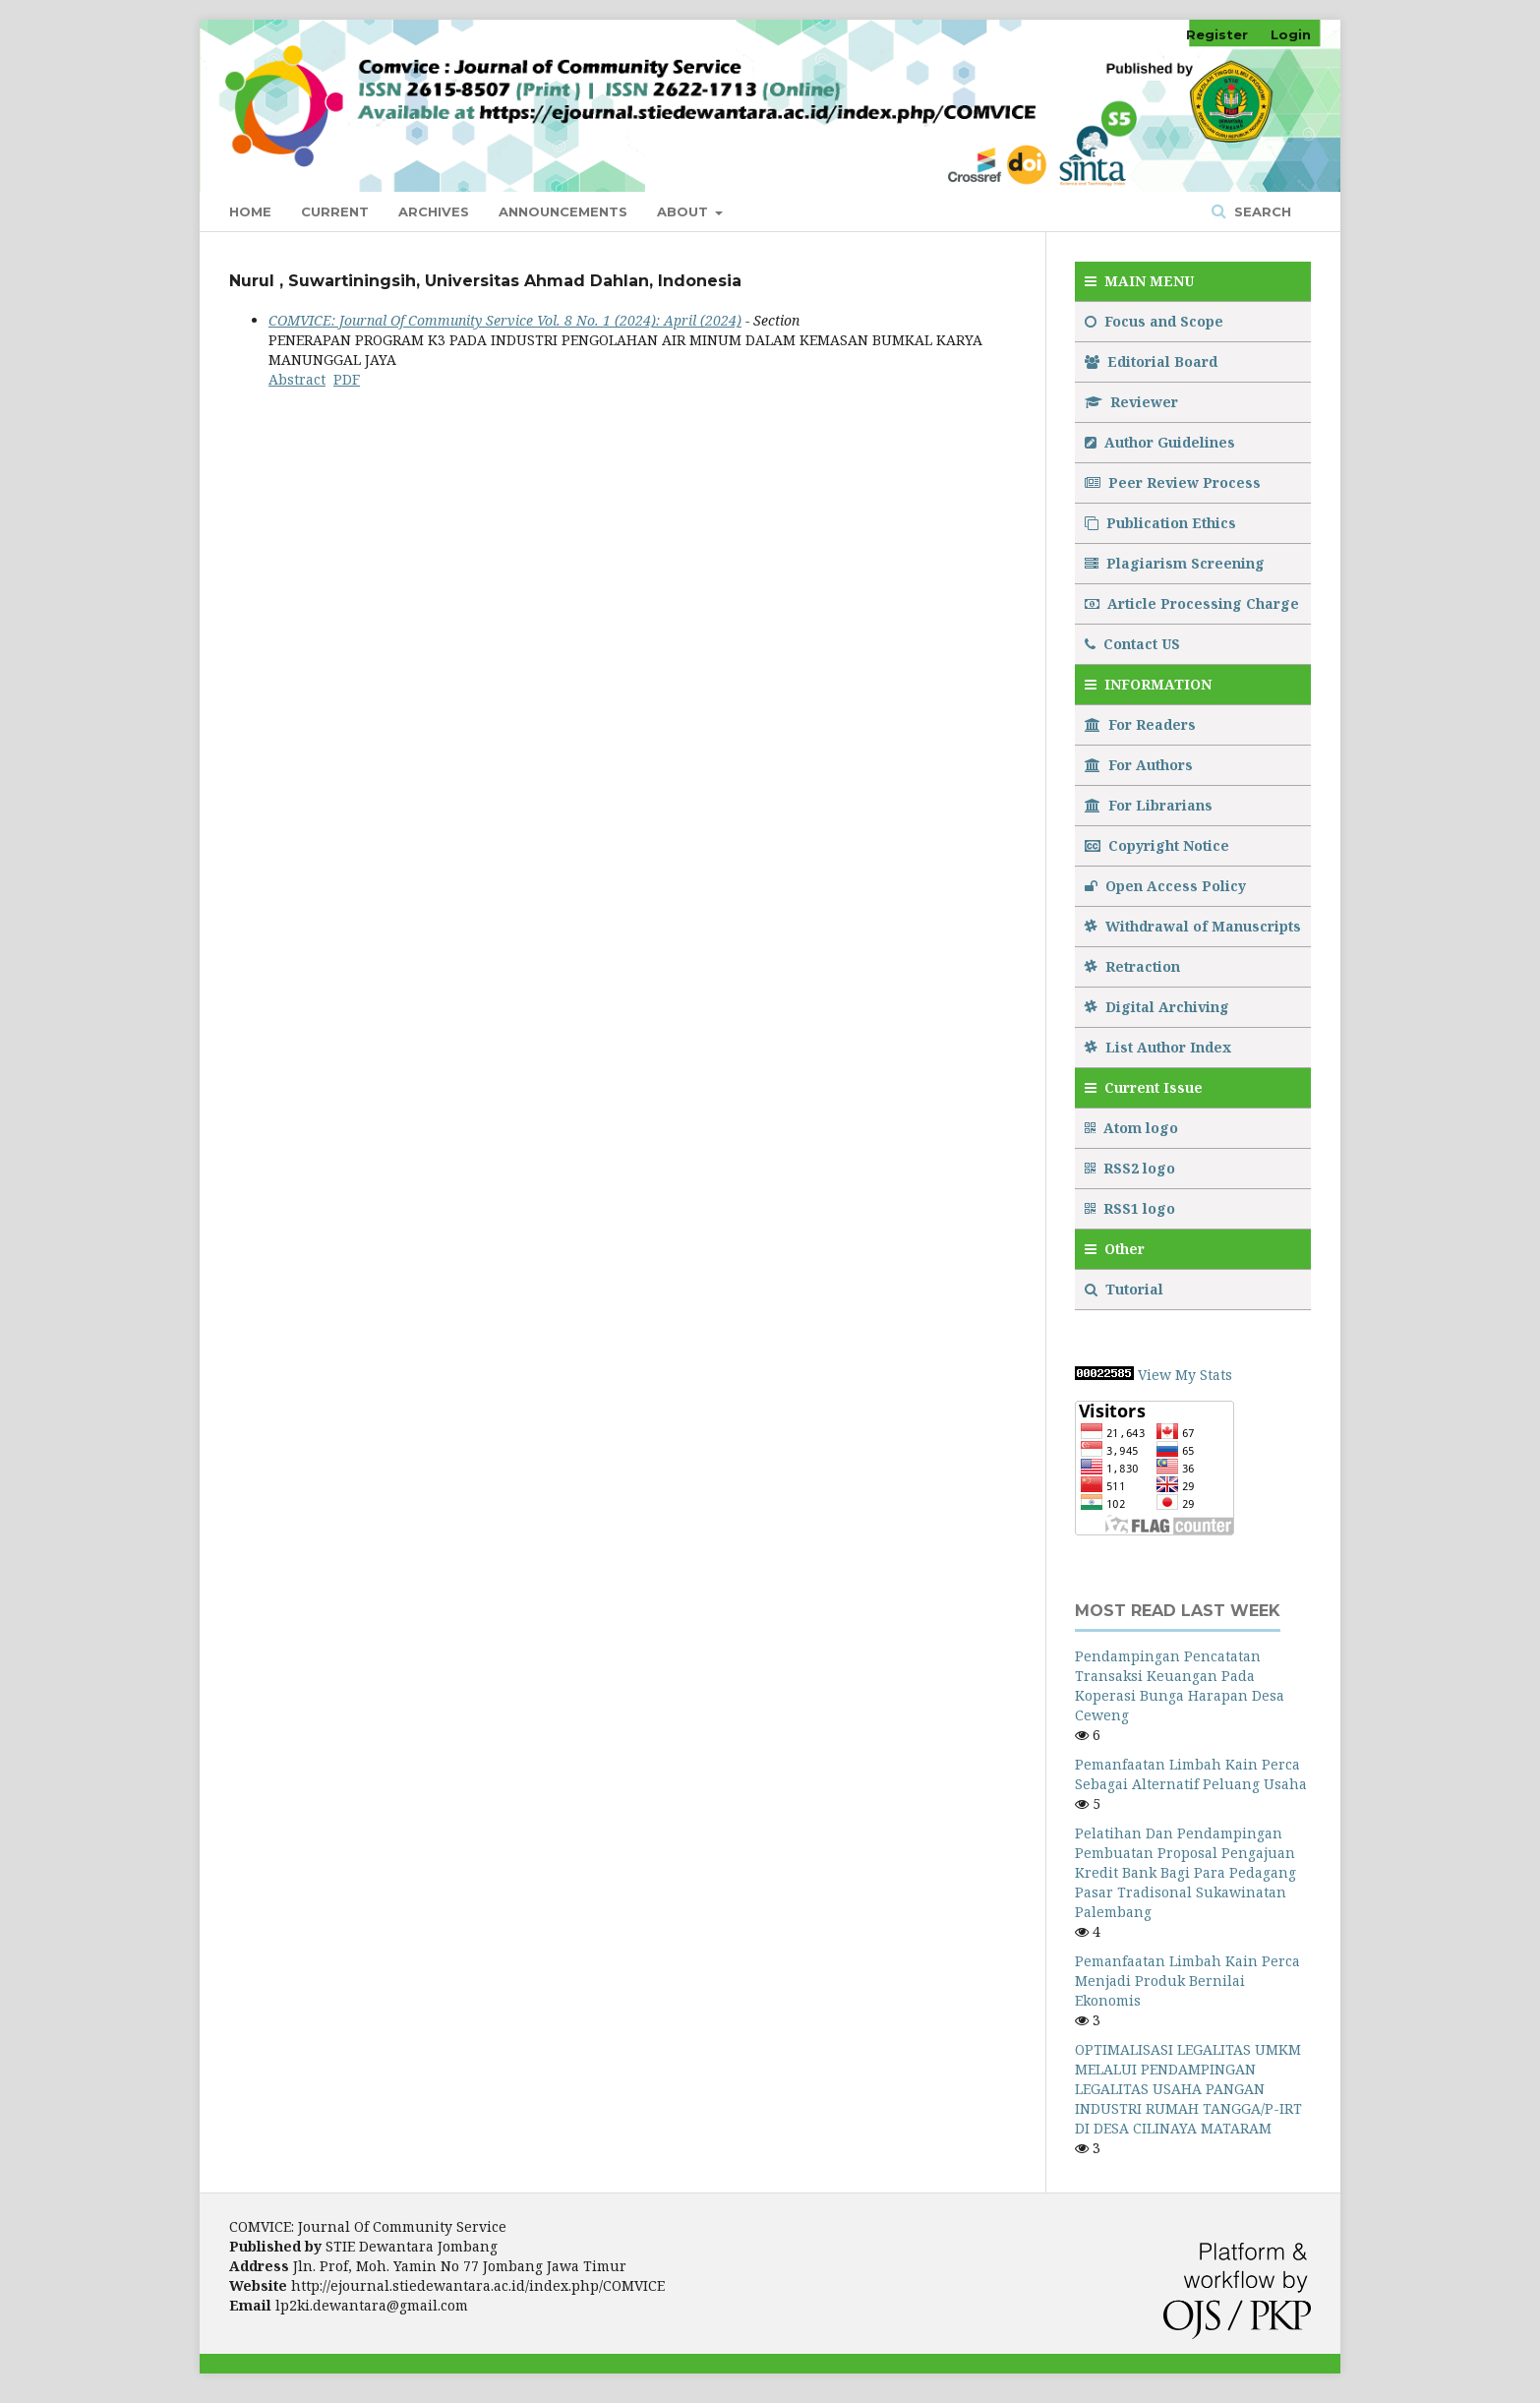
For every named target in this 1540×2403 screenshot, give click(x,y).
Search (1260, 211)
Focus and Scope (1154, 321)
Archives (433, 211)
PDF (346, 379)
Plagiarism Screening (1175, 563)
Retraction (1132, 966)
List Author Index (1158, 1047)
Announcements (563, 211)
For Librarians (1149, 805)
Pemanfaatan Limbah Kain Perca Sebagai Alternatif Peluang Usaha (1191, 1774)
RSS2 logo (1132, 1168)
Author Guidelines (1160, 442)
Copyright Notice (1157, 845)
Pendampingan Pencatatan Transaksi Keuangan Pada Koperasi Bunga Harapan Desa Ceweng (1179, 1685)
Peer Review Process (1173, 482)
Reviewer (1131, 401)
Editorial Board (1151, 361)
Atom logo (1133, 1127)
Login (1291, 34)
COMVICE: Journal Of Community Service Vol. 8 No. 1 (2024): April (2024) (504, 320)
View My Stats (1185, 1374)
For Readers (1140, 724)
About (684, 211)
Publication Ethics (1160, 522)
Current (335, 211)
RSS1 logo (1132, 1208)
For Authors (1139, 764)
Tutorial (1126, 1289)
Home (250, 211)
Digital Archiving (1157, 1006)
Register (1217, 34)
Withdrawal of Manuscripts (1193, 926)
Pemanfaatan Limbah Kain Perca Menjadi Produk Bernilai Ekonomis (1187, 1981)
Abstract (297, 379)
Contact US (1132, 643)
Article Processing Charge (1192, 603)
